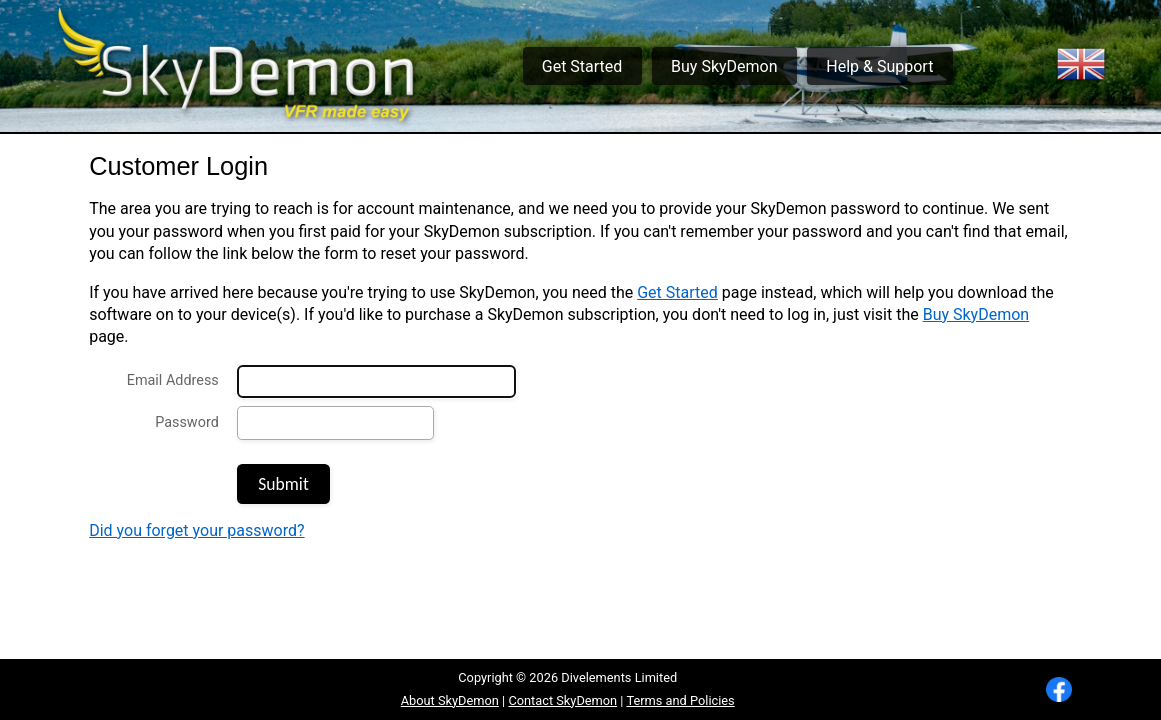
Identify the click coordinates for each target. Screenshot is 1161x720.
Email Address (173, 380)
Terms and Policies (680, 700)
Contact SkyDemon (562, 700)
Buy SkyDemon (724, 66)
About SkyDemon (450, 700)
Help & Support (879, 66)
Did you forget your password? (196, 530)
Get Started (582, 66)
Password (187, 422)
